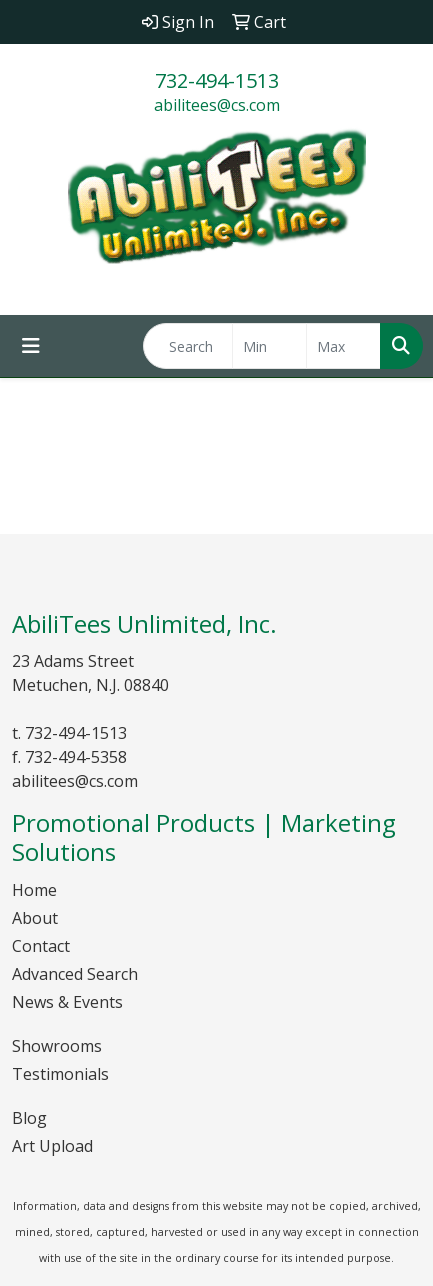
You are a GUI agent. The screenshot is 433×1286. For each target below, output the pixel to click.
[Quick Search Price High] (343, 346)
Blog (29, 1118)
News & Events (67, 1002)
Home (34, 890)
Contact (41, 946)
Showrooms (57, 1046)
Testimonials (60, 1074)
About (35, 918)
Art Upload (52, 1146)
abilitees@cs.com (217, 105)
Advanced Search (75, 974)
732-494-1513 (217, 80)
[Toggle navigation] (31, 346)
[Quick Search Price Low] (269, 346)
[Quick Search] (188, 346)
